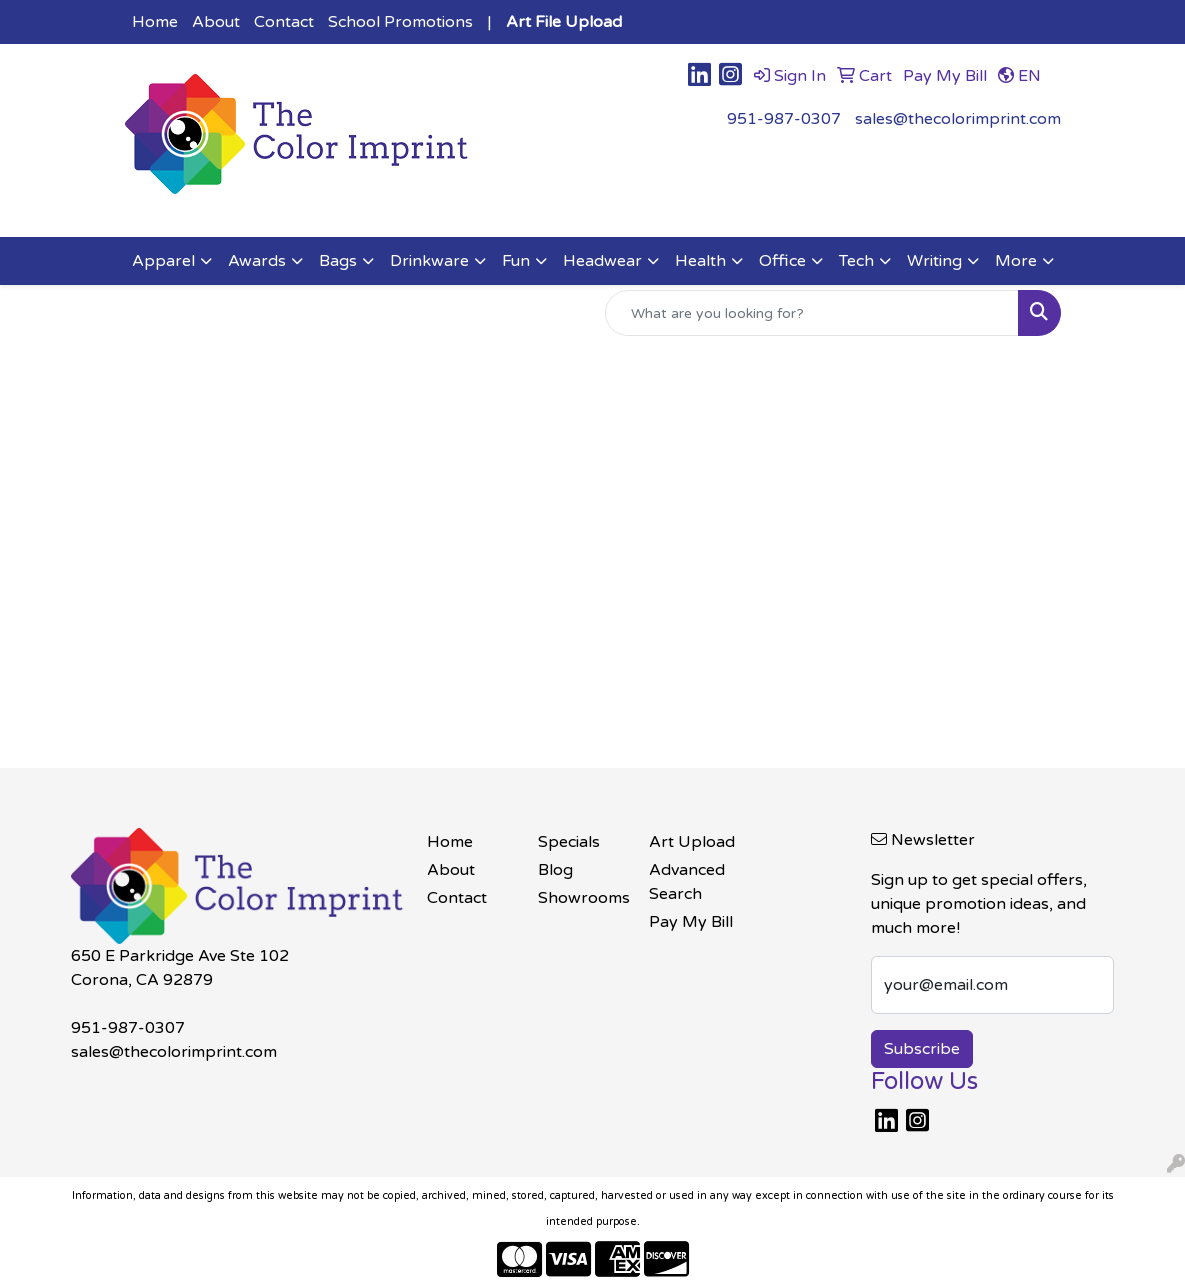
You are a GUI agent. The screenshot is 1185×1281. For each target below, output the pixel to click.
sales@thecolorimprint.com (958, 119)
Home (155, 22)
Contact (284, 22)
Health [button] (700, 261)
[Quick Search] (812, 313)
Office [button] (782, 261)
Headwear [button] (602, 261)
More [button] (1016, 261)
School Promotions (400, 22)
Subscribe (922, 1049)
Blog (555, 870)
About (216, 22)
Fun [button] (516, 261)
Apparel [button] (163, 261)
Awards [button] (257, 261)
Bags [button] (338, 261)
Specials (569, 842)
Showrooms (581, 898)
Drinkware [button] (429, 261)
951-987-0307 (784, 119)
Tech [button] (856, 261)
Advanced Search (687, 882)
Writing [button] (934, 261)
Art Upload (692, 842)
